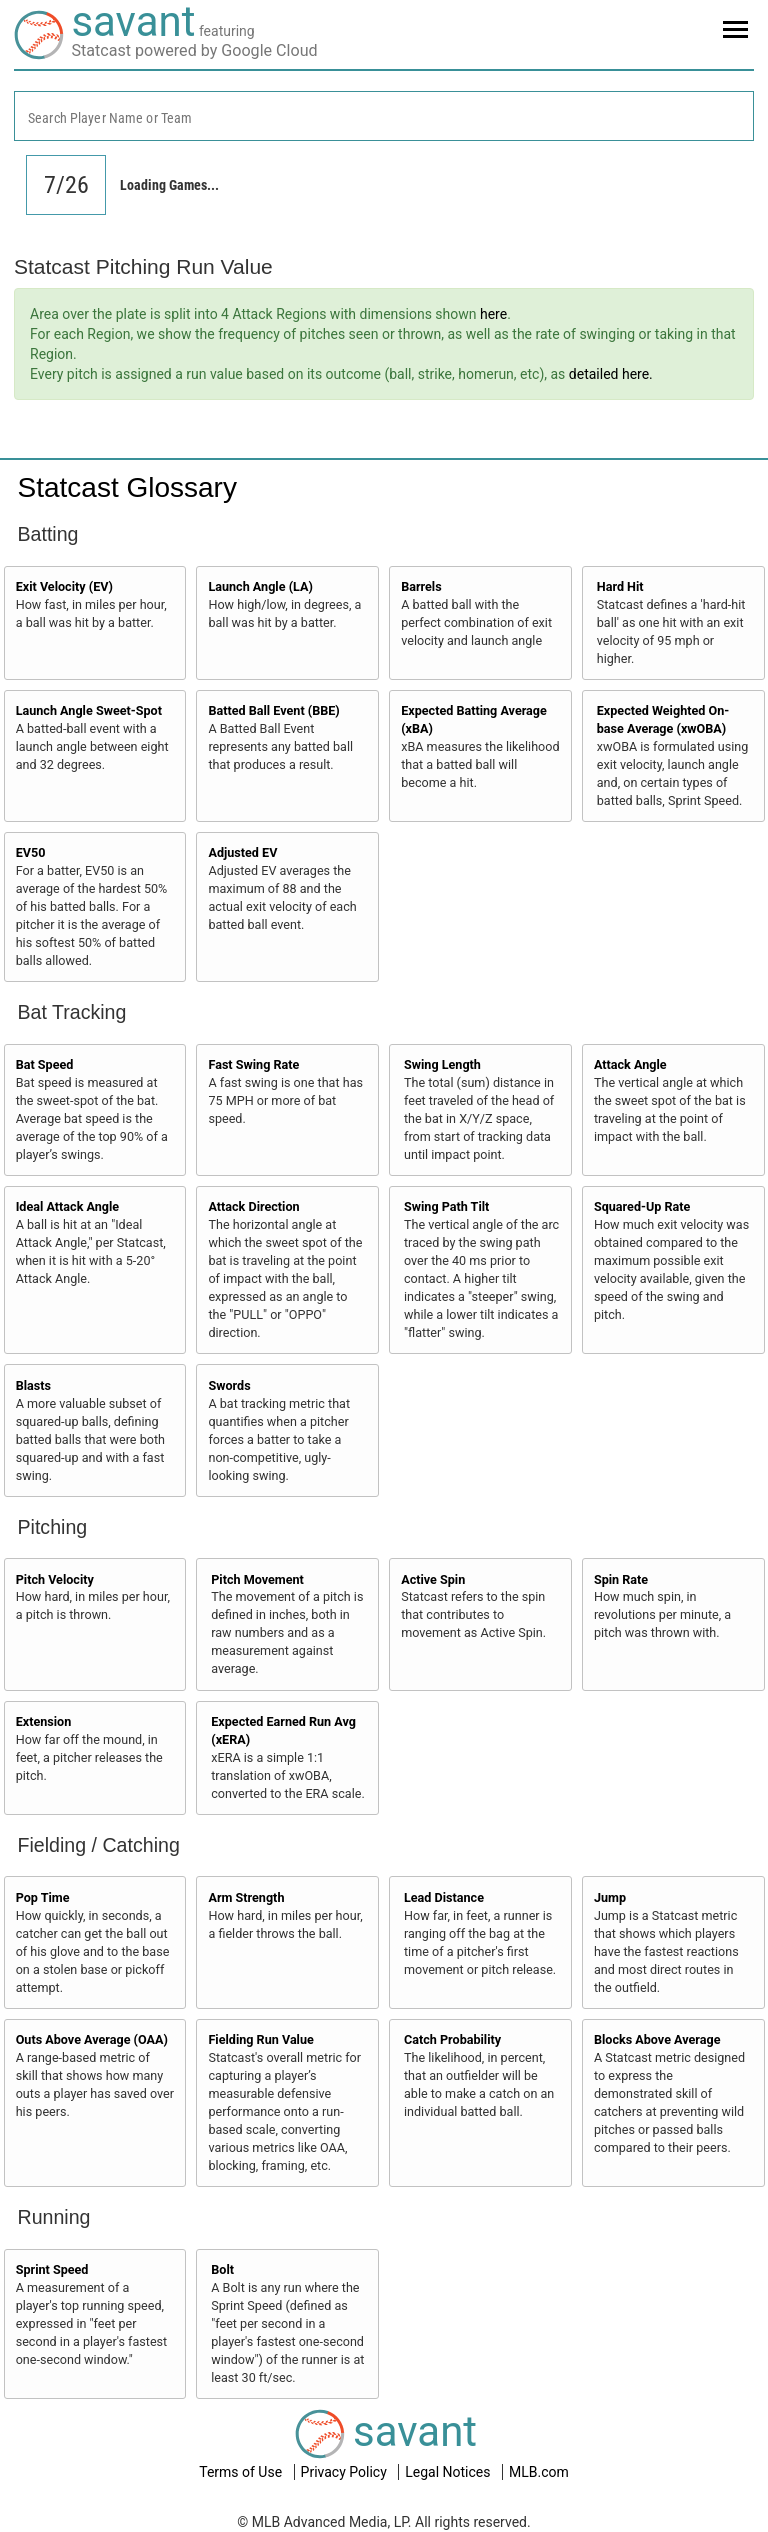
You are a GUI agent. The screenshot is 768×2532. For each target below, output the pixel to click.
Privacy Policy (346, 2472)
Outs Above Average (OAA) (92, 2039)
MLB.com (539, 2472)
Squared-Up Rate (642, 1206)
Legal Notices (449, 2472)
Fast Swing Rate (253, 1064)
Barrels (421, 586)
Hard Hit (620, 586)
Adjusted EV (242, 852)
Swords (229, 1385)
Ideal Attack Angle (67, 1206)
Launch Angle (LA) (260, 586)
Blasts (33, 1385)
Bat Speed (45, 1064)
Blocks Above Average (657, 2039)
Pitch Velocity (55, 1579)
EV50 (31, 852)
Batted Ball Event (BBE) (273, 710)
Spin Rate (621, 1579)
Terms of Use (242, 2472)
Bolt (222, 2269)
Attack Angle (630, 1064)
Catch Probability (452, 2039)
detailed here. (611, 374)
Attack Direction (253, 1206)
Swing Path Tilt (446, 1206)
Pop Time (43, 1897)
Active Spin (433, 1579)
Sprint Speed (52, 2269)
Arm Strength (246, 1897)
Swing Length (442, 1064)
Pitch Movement (257, 1579)
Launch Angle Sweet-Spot (89, 710)
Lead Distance (444, 1897)
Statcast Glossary (127, 487)
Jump (610, 1897)
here (493, 314)
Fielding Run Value (260, 2039)
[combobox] (384, 116)
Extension (44, 1721)
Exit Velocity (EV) (64, 586)
